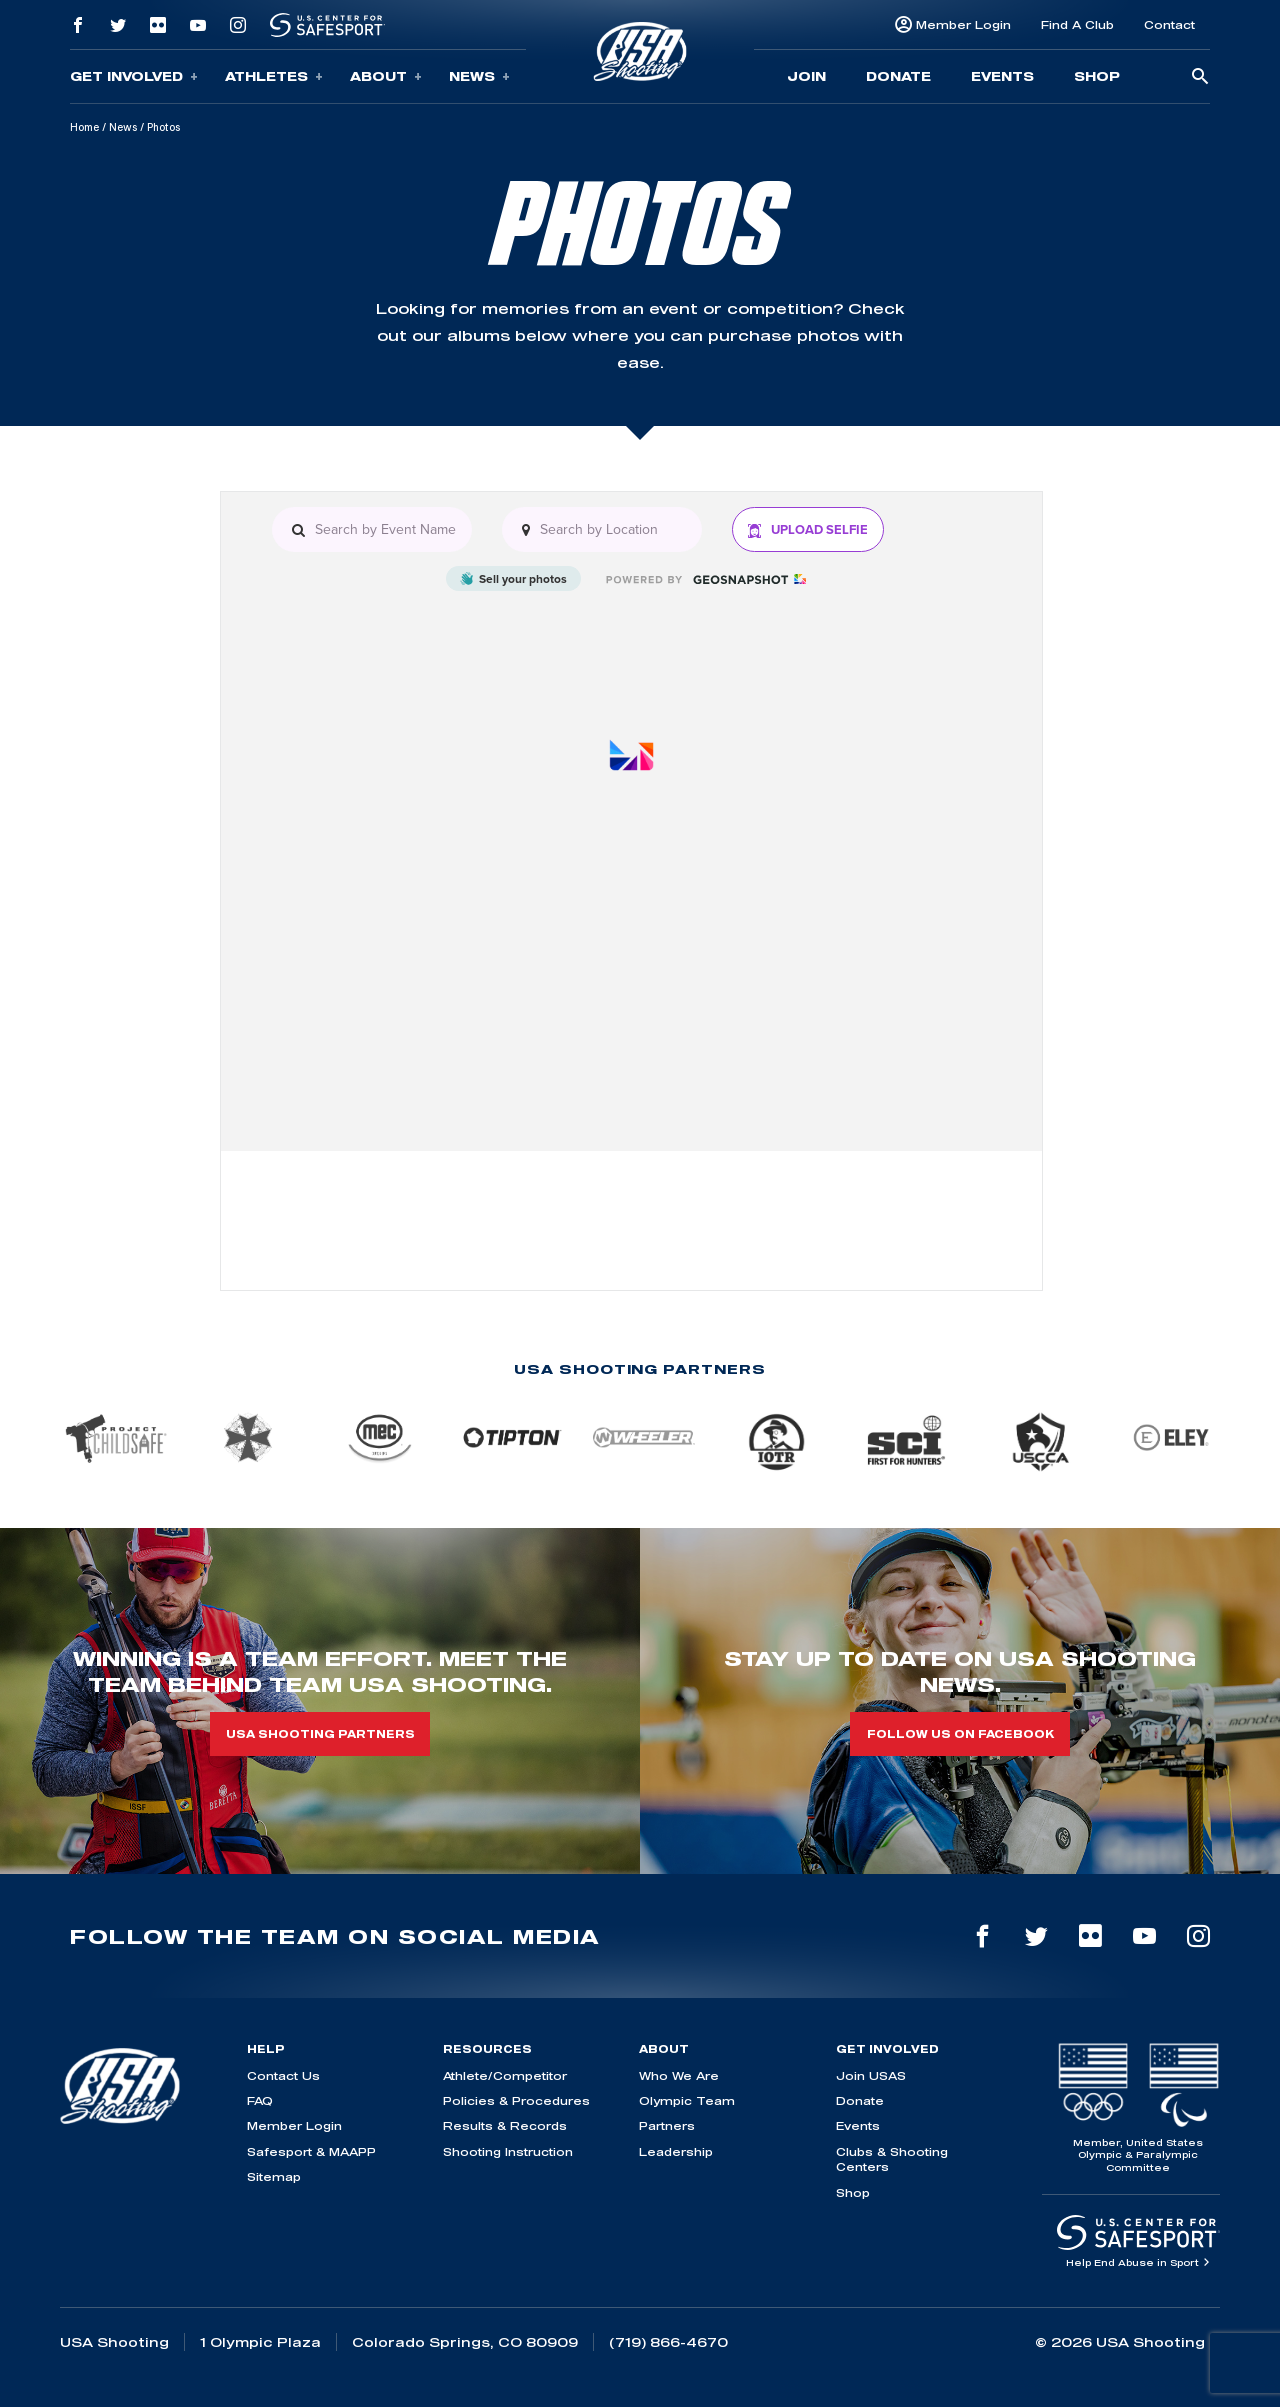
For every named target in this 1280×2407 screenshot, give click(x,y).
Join (806, 76)
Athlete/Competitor (505, 2075)
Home (84, 127)
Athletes (274, 76)
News (479, 76)
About (386, 76)
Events (1002, 76)
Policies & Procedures (516, 2100)
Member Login (963, 24)
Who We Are (679, 2075)
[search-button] (1200, 77)
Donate (898, 76)
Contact (1169, 24)
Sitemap (274, 2176)
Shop (1097, 76)
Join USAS (871, 2075)
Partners (667, 2125)
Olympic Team (687, 2100)
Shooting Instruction (508, 2151)
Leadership (676, 2151)
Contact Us (283, 2075)
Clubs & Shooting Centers (892, 2159)
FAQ (260, 2100)
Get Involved (134, 76)
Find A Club (1077, 24)
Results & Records (505, 2125)
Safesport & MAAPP (311, 2151)
